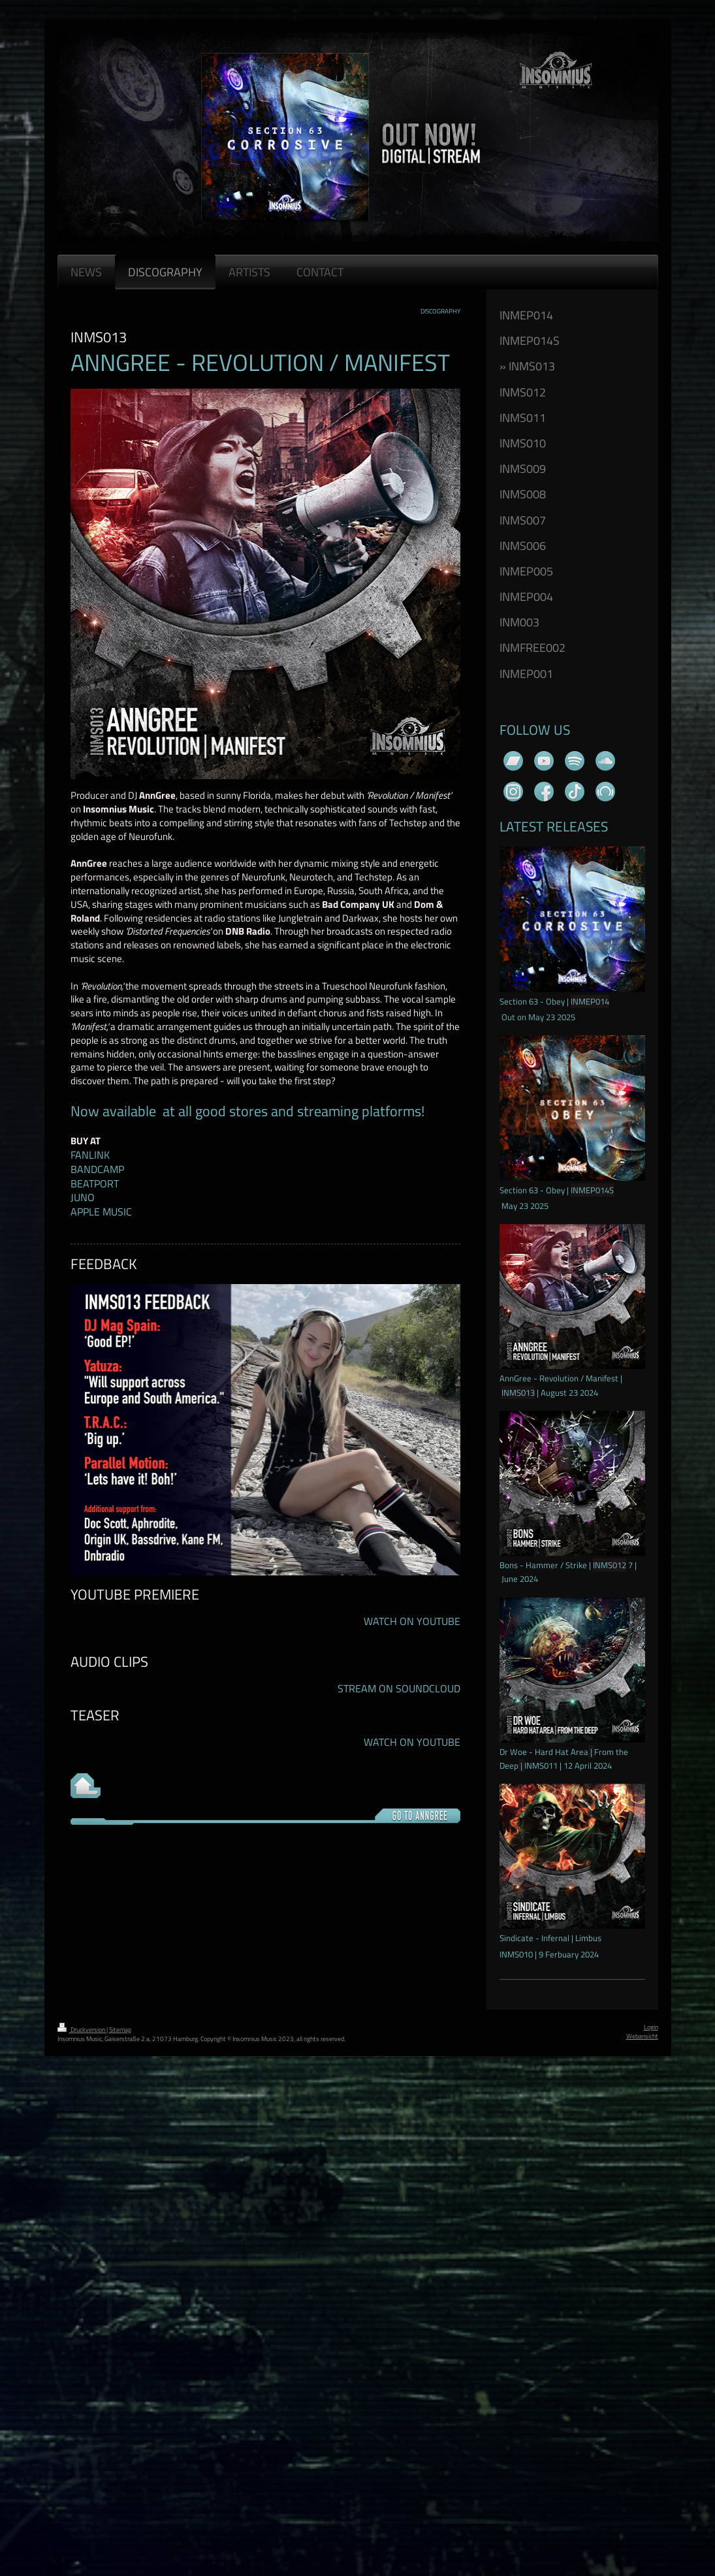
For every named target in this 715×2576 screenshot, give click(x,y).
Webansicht (642, 2036)
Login (651, 2027)
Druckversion (81, 2030)
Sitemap (120, 2030)
